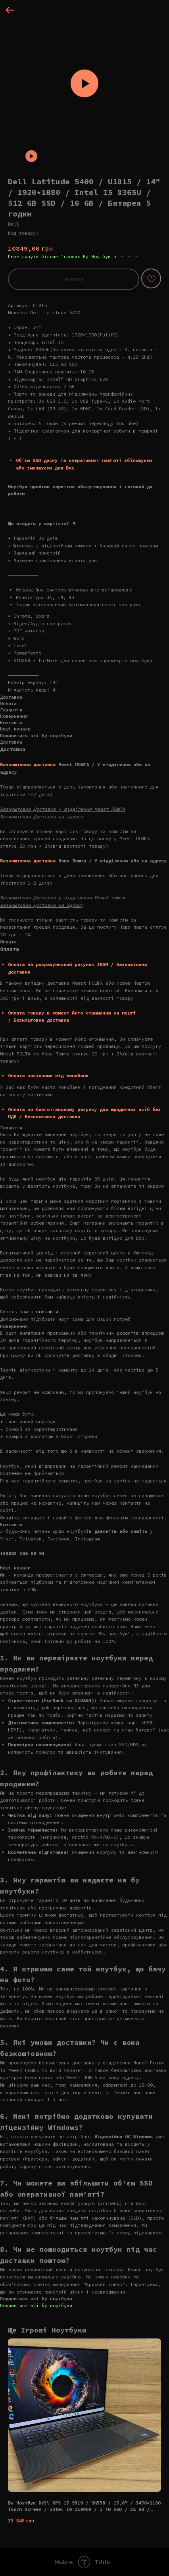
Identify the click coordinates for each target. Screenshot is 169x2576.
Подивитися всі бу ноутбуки (36, 2305)
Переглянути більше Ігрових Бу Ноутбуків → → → (73, 256)
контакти (47, 1311)
